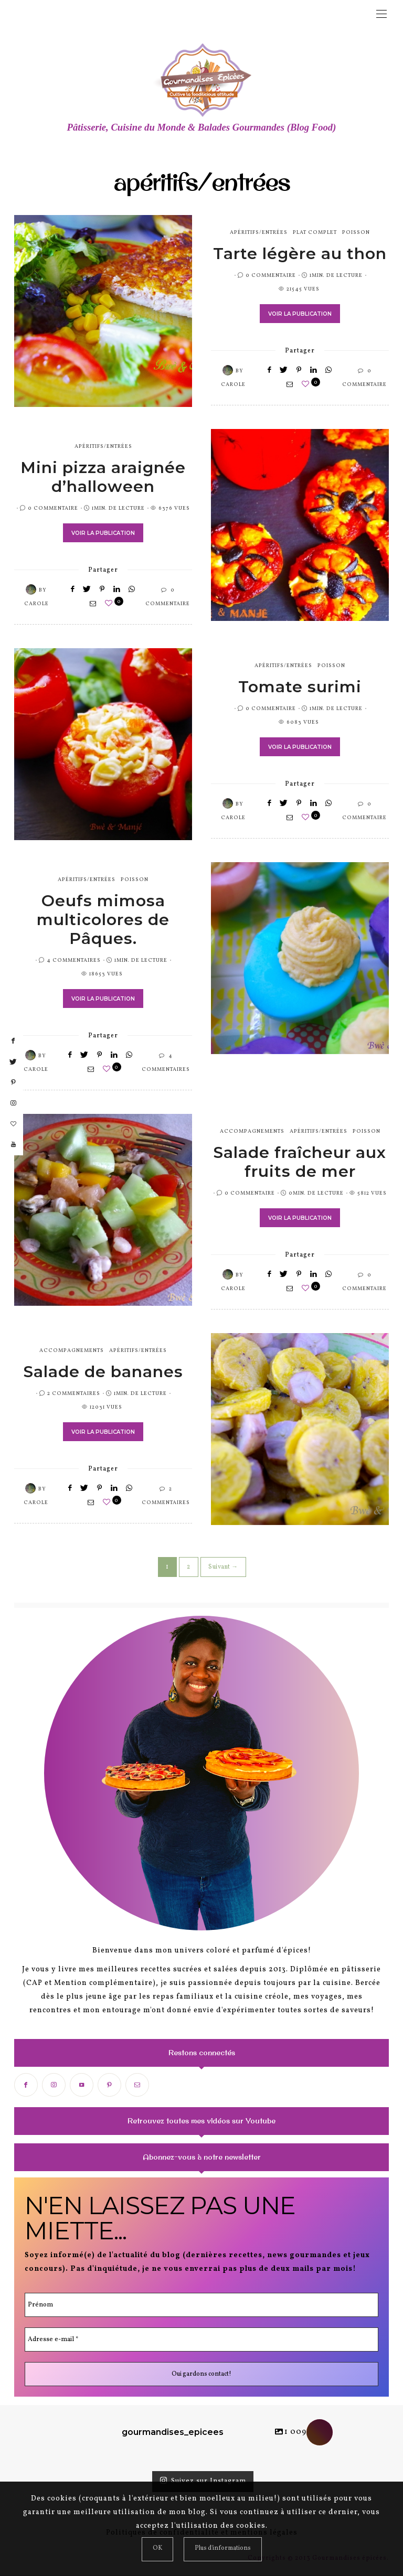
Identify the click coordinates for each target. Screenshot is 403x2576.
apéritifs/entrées (259, 233)
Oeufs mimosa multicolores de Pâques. (103, 920)
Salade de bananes (103, 1372)
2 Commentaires (73, 1394)
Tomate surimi (300, 687)
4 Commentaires (74, 961)
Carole (233, 385)
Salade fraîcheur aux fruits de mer (300, 1163)
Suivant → (223, 1568)
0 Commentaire (271, 276)
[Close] (157, 2549)
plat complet (315, 233)
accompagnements (252, 1132)
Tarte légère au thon (300, 254)
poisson (356, 233)
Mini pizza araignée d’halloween (103, 478)
